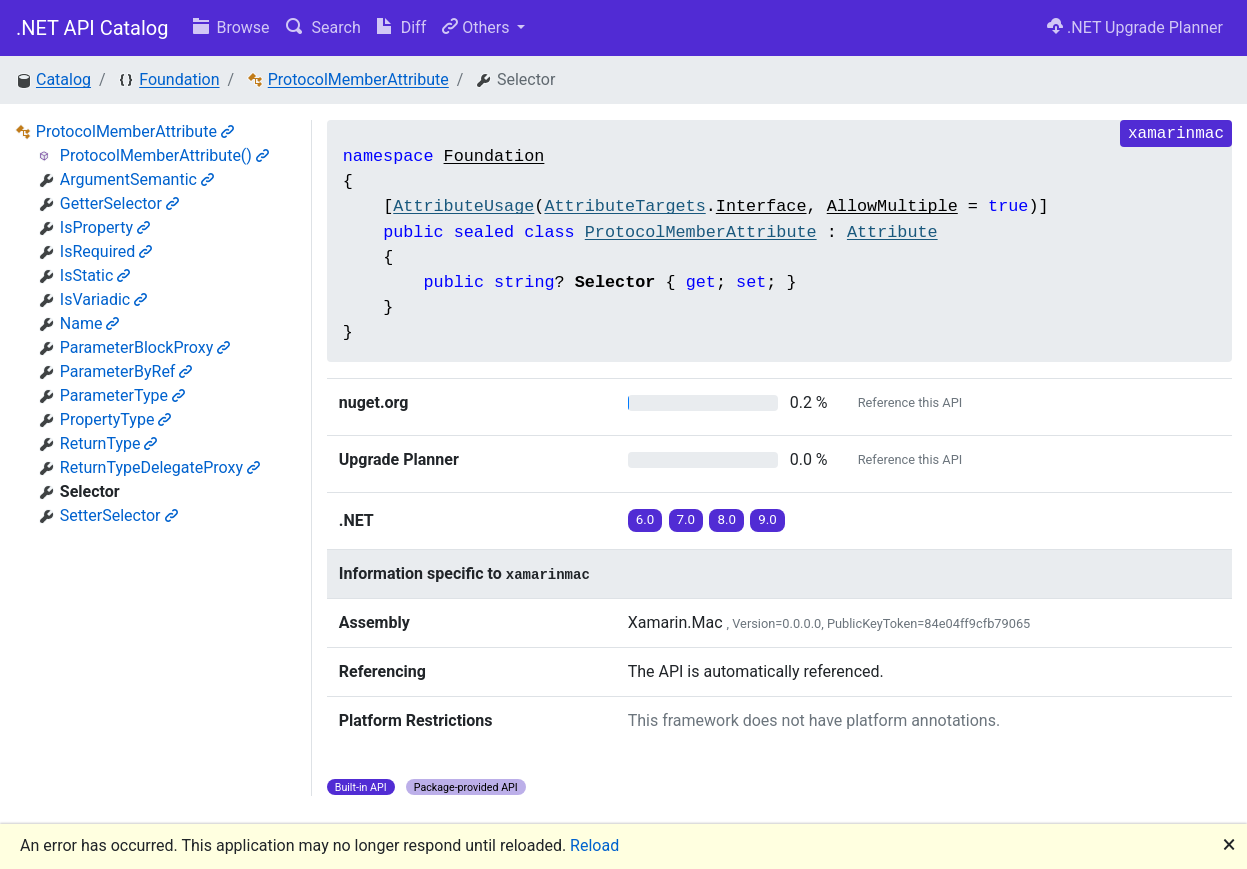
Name (90, 323)
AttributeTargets (624, 206)
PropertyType (116, 419)
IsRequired (106, 251)
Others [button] (477, 27)
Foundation (179, 79)
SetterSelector (119, 515)
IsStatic (95, 275)
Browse (231, 27)
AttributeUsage (463, 206)
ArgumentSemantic (137, 179)
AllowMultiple (892, 206)
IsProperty (105, 227)
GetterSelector (119, 203)
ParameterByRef (126, 371)
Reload (594, 845)
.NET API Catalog (92, 28)
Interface (761, 206)
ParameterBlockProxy (145, 347)
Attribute (892, 232)
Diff (401, 27)
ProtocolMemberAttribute (358, 79)
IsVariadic (103, 299)
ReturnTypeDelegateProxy (160, 467)
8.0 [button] (726, 519)
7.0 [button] (686, 519)
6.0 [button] (645, 519)
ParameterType (122, 395)
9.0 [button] (767, 519)
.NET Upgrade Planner (1135, 27)
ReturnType (109, 443)
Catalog (63, 79)
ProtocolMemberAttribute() (164, 155)
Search (323, 27)
